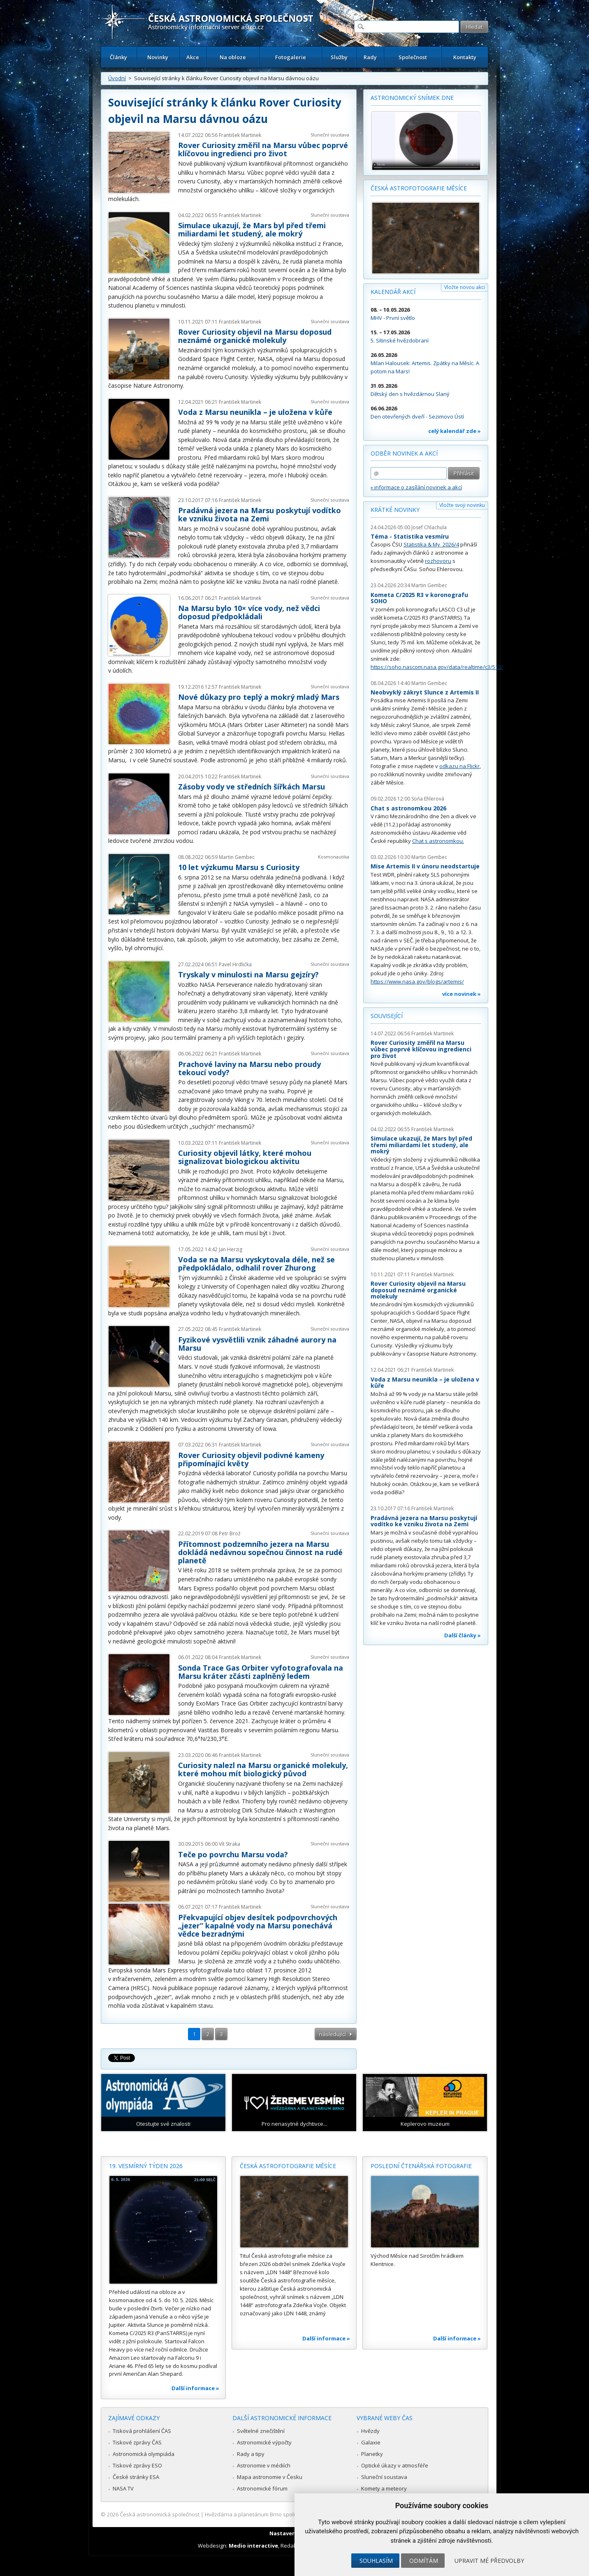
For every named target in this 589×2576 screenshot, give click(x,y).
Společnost (413, 57)
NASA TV (123, 2488)
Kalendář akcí (393, 292)
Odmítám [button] (423, 2560)
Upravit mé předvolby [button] (489, 2560)
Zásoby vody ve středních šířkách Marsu (251, 787)
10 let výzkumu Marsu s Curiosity (238, 867)
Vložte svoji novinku (462, 505)
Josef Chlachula (429, 527)
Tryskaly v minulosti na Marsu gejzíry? (248, 974)
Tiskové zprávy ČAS (137, 2442)
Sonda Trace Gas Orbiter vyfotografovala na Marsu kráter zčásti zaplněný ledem (260, 1672)
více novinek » (461, 994)
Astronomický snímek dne (412, 98)
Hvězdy (370, 2431)
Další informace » (195, 2388)
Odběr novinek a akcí (404, 453)
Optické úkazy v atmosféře (394, 2465)
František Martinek (240, 135)
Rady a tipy (250, 2454)
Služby (339, 57)
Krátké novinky (395, 510)
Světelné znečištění (261, 2431)
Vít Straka (229, 1843)
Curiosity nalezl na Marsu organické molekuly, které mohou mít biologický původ (263, 1769)
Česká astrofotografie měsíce (419, 188)
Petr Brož (230, 1533)
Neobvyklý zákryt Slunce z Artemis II (425, 692)
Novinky (157, 57)
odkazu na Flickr (459, 766)
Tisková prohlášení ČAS (142, 2431)
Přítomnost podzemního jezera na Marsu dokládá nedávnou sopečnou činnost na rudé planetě (260, 1552)
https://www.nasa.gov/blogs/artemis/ (417, 981)
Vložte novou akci (464, 287)
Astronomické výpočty (264, 2442)
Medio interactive (253, 2545)
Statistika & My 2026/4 (431, 544)
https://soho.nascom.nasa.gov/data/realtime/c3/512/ (437, 667)
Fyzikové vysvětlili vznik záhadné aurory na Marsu (257, 1344)
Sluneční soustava (330, 135)
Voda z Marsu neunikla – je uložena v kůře (255, 412)
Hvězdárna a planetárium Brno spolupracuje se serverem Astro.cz (287, 2514)
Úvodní (117, 78)
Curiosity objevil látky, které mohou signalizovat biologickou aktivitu (244, 1157)
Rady (370, 57)
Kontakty (464, 57)
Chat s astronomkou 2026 (408, 808)
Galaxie (370, 2442)
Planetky (372, 2454)
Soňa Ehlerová (427, 798)
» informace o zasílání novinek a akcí (416, 487)
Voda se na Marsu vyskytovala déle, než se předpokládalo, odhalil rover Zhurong (256, 1263)
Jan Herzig (230, 1249)
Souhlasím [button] (376, 2560)
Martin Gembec (237, 857)
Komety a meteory (384, 2488)
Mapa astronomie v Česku (269, 2477)
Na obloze (233, 57)
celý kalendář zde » (454, 431)
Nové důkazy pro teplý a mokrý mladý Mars (258, 697)
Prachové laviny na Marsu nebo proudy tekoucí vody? (249, 1068)
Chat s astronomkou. (438, 841)
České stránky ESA (136, 2477)
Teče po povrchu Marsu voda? (233, 1854)
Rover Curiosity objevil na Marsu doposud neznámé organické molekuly (255, 336)
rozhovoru (438, 561)
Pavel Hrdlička (235, 964)
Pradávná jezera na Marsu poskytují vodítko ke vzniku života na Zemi (259, 514)
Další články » (462, 1635)
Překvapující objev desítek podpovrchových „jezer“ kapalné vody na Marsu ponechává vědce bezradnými (257, 1925)
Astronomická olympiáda (143, 2454)
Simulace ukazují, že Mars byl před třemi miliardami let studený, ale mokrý (252, 229)
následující (332, 2034)
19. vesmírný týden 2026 (146, 2166)
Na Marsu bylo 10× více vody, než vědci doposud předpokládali (249, 612)
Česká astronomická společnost (159, 2514)
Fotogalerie (290, 57)
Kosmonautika (333, 857)
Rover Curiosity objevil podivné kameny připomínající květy (251, 1459)
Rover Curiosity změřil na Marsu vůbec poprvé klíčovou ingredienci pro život (263, 149)
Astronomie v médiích (263, 2465)
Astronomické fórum (262, 2488)
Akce (192, 57)
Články (118, 57)
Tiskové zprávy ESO (137, 2465)
